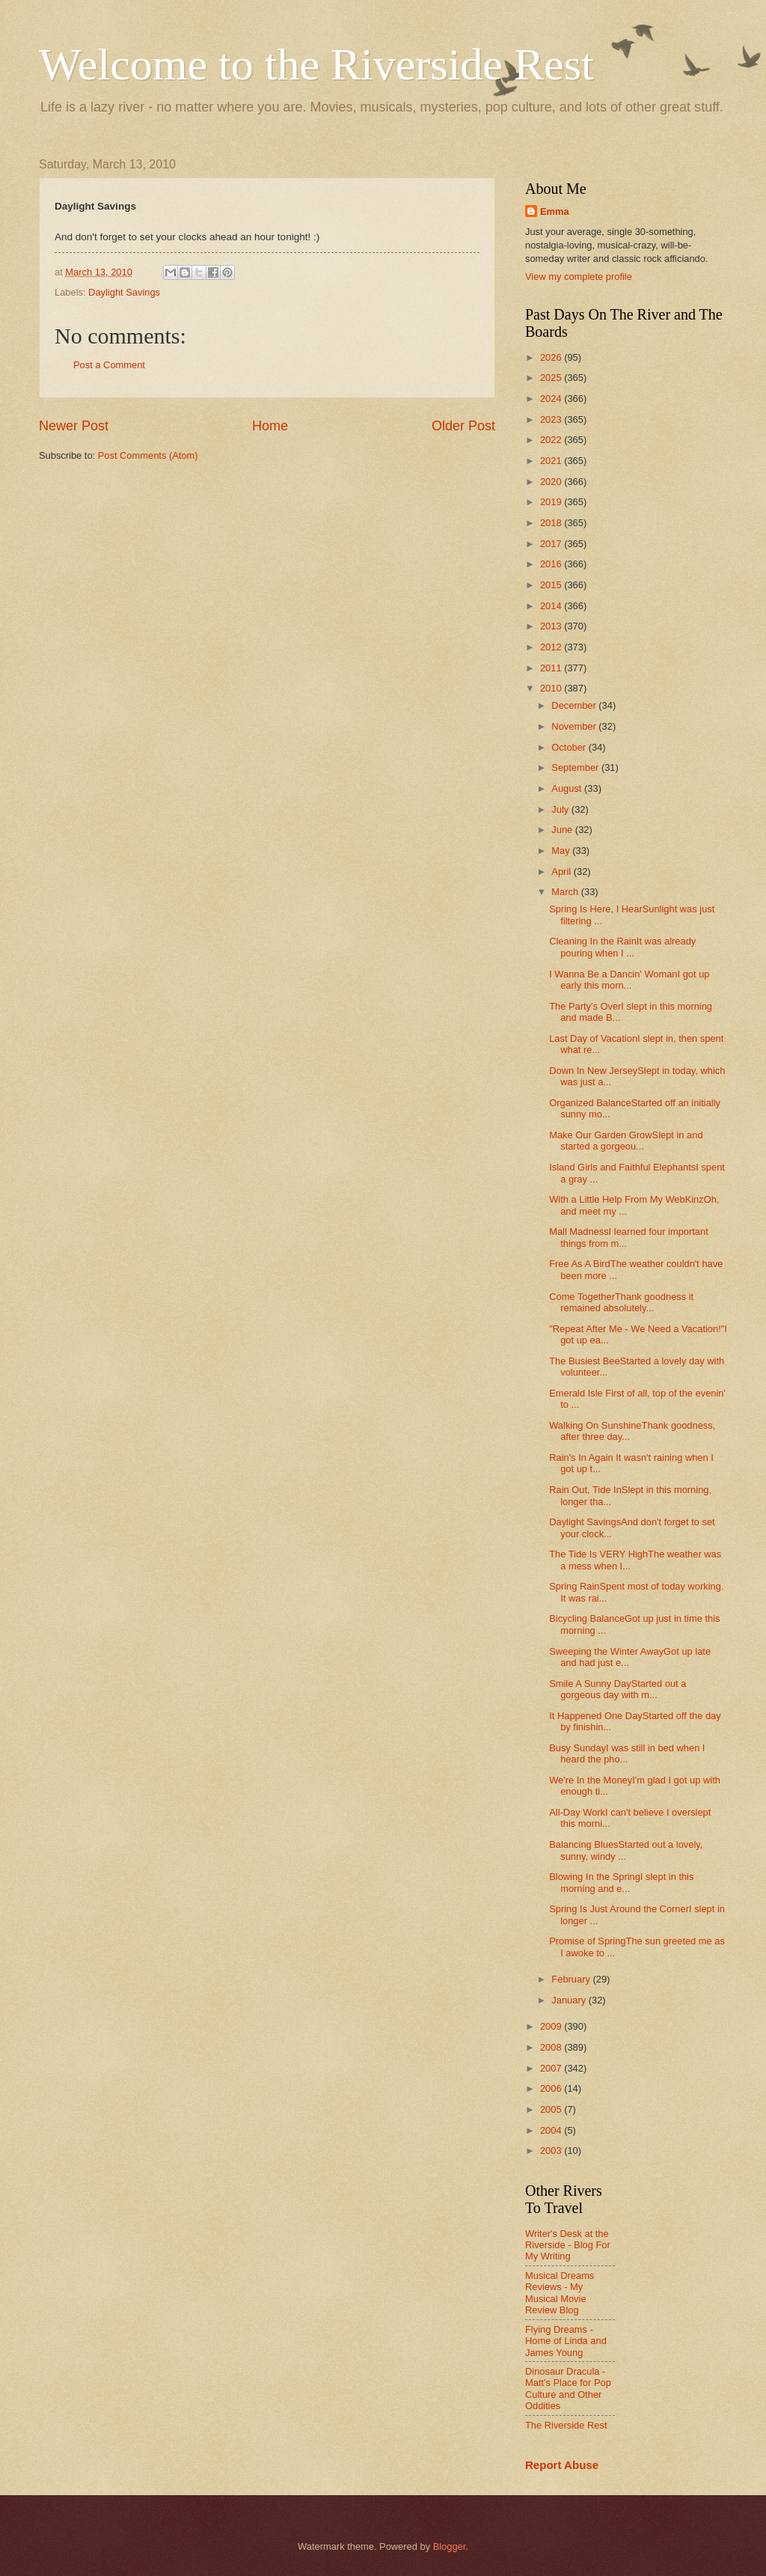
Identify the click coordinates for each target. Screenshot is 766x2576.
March (565, 891)
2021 (552, 460)
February (571, 1979)
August (567, 788)
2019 (552, 501)
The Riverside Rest (566, 2425)
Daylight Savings (124, 292)
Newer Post (73, 425)
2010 (552, 688)
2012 (552, 647)
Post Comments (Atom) (148, 455)
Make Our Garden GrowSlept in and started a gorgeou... (625, 1140)
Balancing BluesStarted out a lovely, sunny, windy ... (625, 1850)
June (563, 829)
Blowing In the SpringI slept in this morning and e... (621, 1882)
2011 (552, 668)
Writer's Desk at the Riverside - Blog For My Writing (567, 2245)
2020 (552, 481)
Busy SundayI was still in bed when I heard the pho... (627, 1753)
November (574, 726)
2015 (552, 584)
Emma (554, 211)
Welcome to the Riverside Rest (316, 64)
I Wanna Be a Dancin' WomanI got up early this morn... (629, 979)
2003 (552, 2150)
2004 (552, 2130)
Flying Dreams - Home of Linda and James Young (566, 2341)
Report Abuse (561, 2465)
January (569, 2000)
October (569, 747)
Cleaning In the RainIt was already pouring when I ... (622, 947)
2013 (552, 626)
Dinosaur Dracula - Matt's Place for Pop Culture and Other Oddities (568, 2388)
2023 (552, 419)
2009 (552, 2026)
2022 (552, 439)
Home (270, 425)
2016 (552, 564)
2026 (552, 357)
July (561, 809)
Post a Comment (109, 364)
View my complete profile (578, 276)
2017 (552, 543)
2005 (552, 2109)
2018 (552, 522)
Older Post (463, 425)
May (561, 850)
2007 (552, 2068)
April (562, 871)
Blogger (449, 2546)
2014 (552, 605)
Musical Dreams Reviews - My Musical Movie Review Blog (559, 2293)
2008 (552, 2047)
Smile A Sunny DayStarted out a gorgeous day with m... (617, 1689)
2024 (552, 398)
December (574, 705)
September (576, 767)
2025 (552, 377)
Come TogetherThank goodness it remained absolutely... (621, 1302)
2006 (552, 2088)
